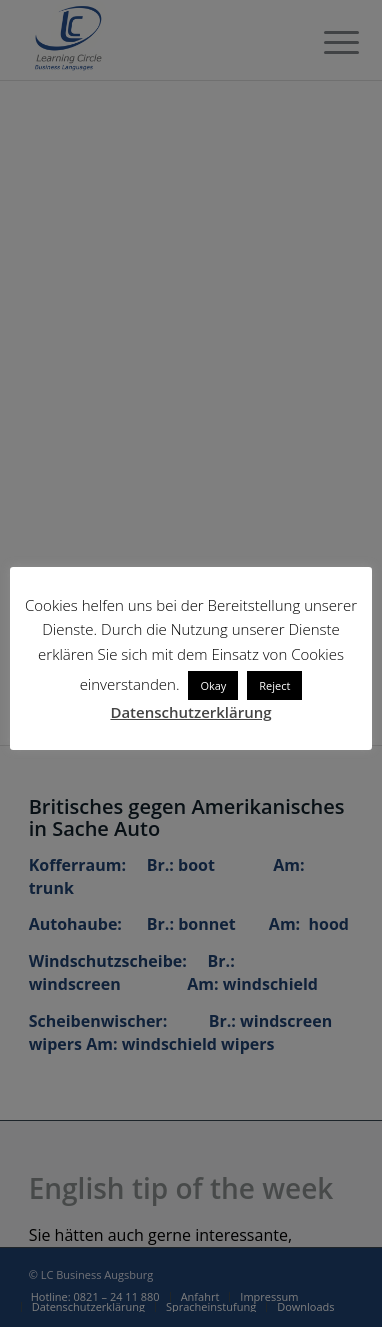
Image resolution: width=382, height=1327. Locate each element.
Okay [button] (213, 685)
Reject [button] (274, 685)
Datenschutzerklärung (190, 712)
